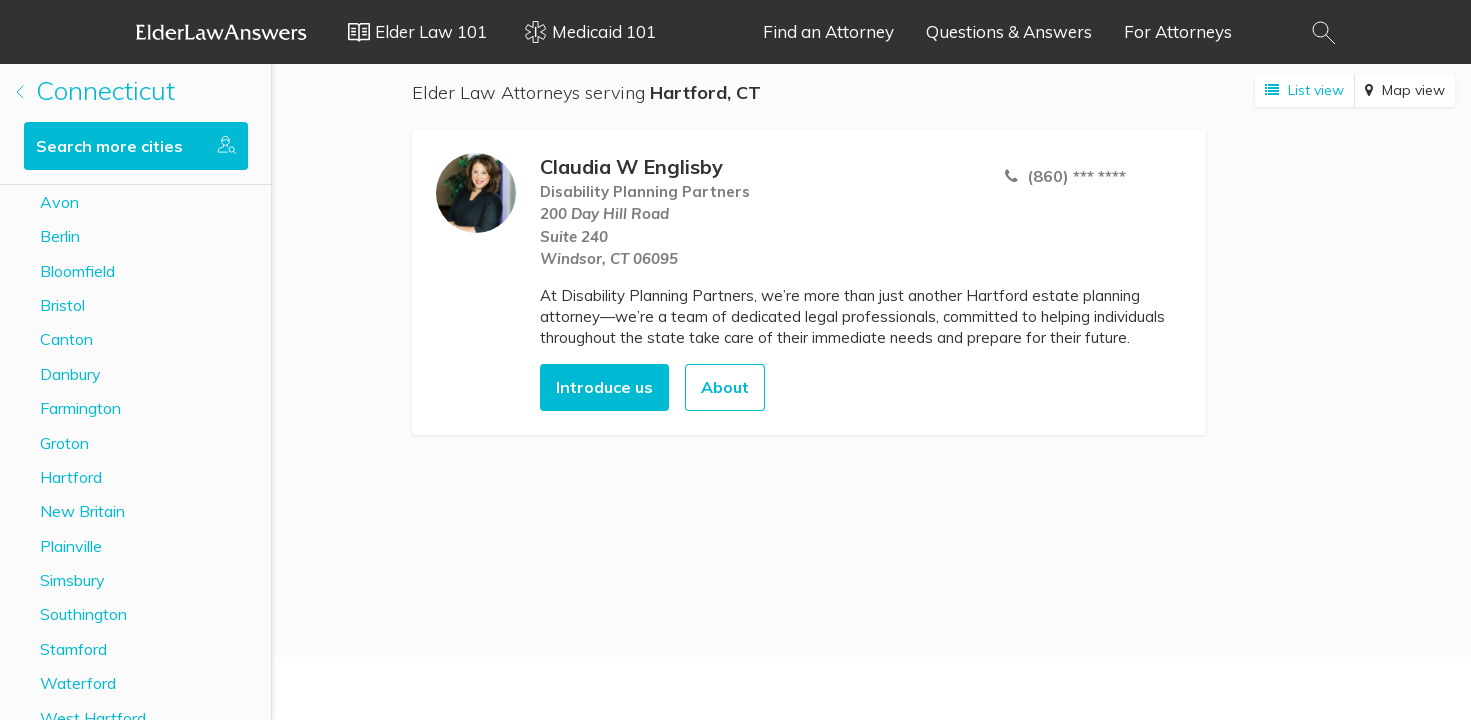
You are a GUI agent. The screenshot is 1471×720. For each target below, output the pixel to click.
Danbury (70, 374)
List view (1304, 90)
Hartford (71, 477)
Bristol (62, 305)
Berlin (60, 236)
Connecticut (95, 90)
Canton (66, 339)
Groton (64, 443)
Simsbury (72, 580)
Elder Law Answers (222, 32)
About (725, 387)
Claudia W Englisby (631, 166)
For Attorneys (1178, 31)
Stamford (73, 649)
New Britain (82, 511)
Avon (59, 202)
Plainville (71, 546)
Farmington (80, 408)
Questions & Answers (1009, 31)
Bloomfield (77, 271)
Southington (83, 614)
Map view (1405, 90)
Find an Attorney (828, 31)
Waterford (78, 683)
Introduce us (604, 387)
